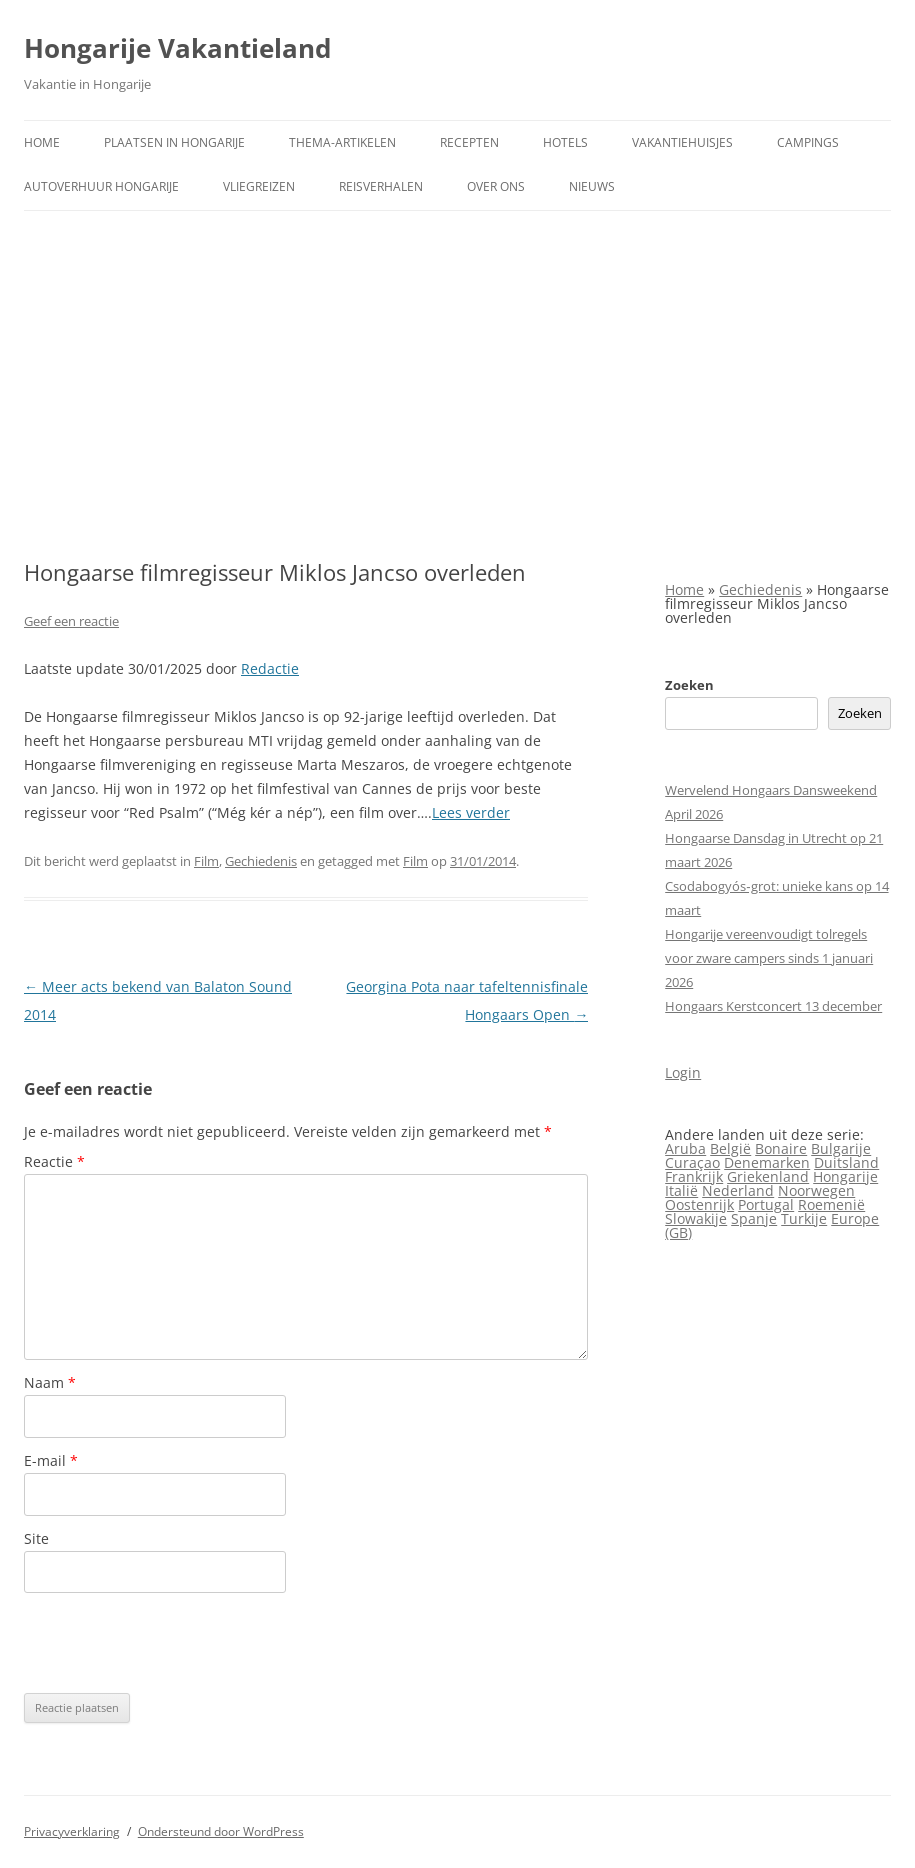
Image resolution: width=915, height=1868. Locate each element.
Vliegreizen (259, 186)
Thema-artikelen (342, 142)
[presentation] (176, 1643)
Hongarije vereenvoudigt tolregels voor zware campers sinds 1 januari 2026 (769, 958)
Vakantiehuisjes (682, 142)
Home (42, 142)
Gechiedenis (261, 861)
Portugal (766, 1204)
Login (683, 1072)
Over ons (496, 186)
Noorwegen (816, 1190)
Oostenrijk (699, 1204)
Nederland (738, 1190)
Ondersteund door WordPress (221, 1831)
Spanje (754, 1218)
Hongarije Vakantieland (177, 48)
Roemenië (831, 1204)
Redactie (270, 668)
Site (36, 1538)
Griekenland (768, 1176)
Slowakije (696, 1218)
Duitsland (846, 1162)
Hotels (565, 142)
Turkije (804, 1218)
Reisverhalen (381, 186)
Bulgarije (841, 1148)
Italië (681, 1190)
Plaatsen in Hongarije (174, 142)
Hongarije (845, 1176)
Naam (50, 1382)
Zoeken (689, 685)
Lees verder (471, 812)
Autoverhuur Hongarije (101, 186)
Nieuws (592, 186)
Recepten (469, 142)
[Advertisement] (457, 385)
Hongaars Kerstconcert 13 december (773, 1006)
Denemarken (767, 1162)
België (730, 1148)
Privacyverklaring (72, 1831)
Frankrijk (694, 1176)
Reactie (54, 1161)
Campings (808, 142)
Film (206, 861)
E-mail (51, 1460)
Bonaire (781, 1148)
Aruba (685, 1148)
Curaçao (692, 1162)
